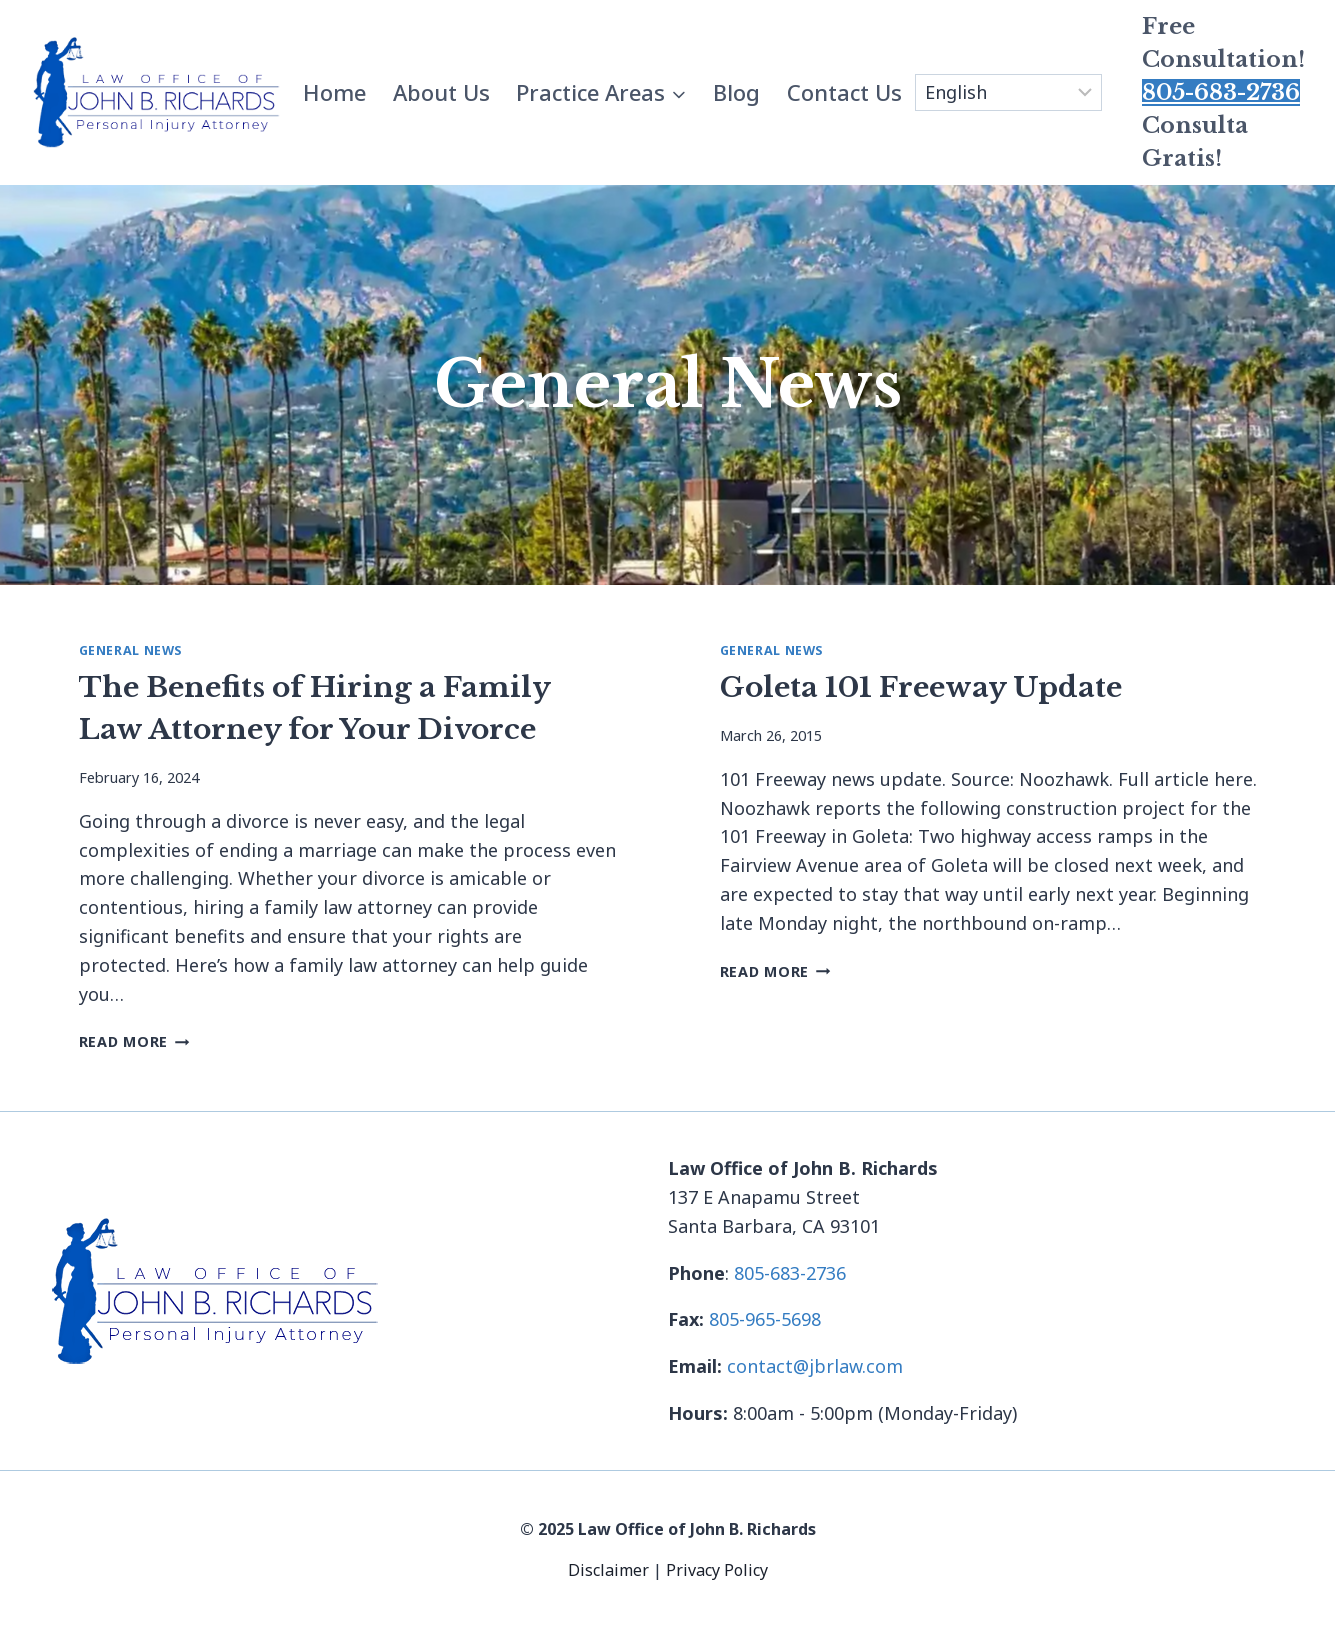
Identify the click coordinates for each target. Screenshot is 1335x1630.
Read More (134, 1041)
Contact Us (844, 92)
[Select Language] (1008, 93)
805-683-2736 (1221, 92)
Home (334, 92)
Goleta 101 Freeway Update (921, 687)
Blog (736, 92)
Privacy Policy (717, 1570)
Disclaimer (610, 1570)
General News (131, 650)
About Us (441, 92)
